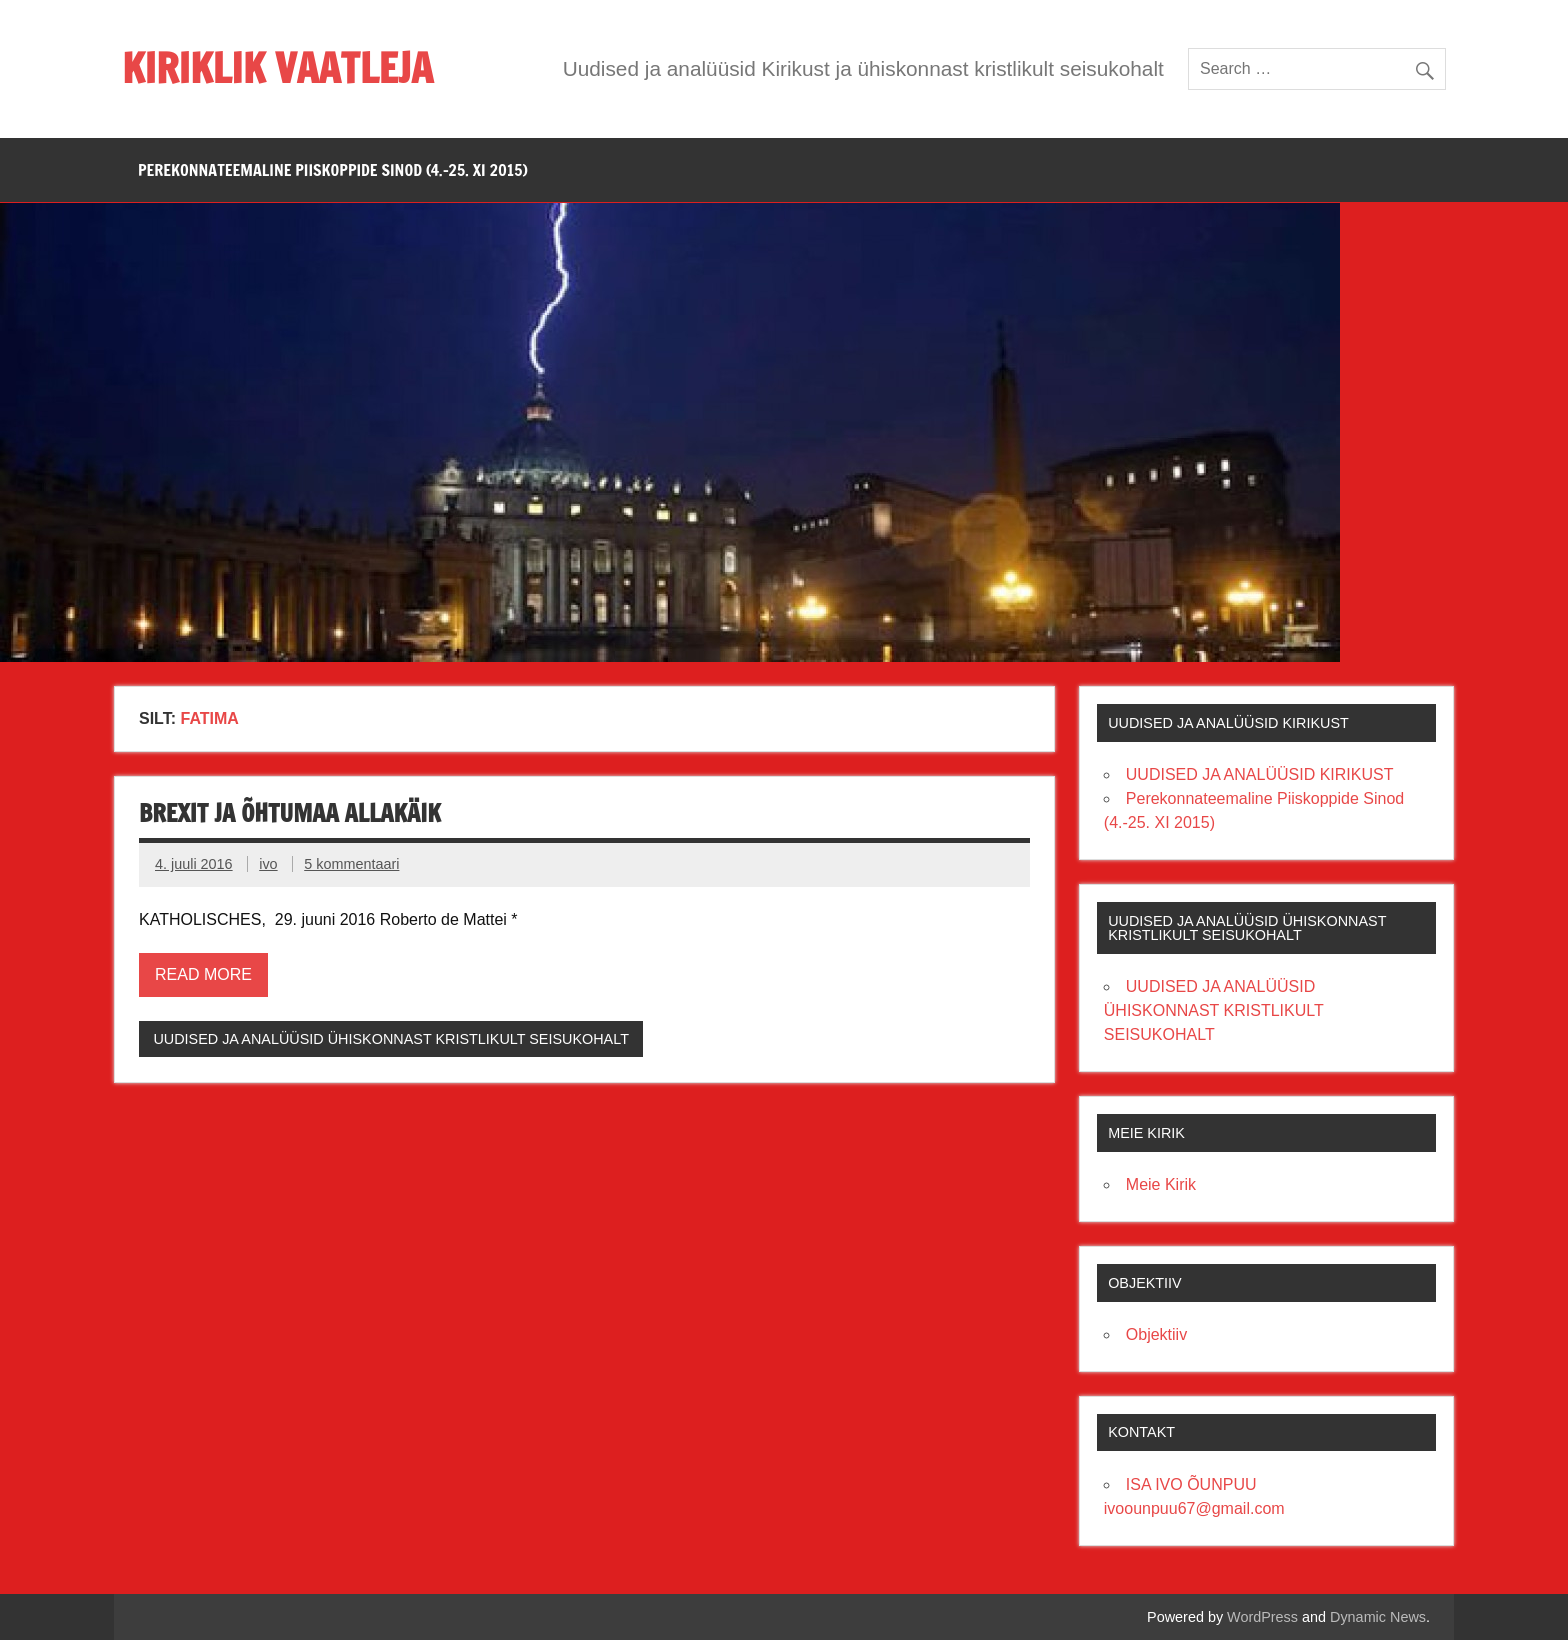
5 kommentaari (351, 864)
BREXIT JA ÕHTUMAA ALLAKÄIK (290, 813)
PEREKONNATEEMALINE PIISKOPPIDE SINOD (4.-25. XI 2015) (333, 170)
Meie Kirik (1161, 1184)
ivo (268, 864)
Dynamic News (1378, 1617)
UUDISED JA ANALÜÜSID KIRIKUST (1260, 774)
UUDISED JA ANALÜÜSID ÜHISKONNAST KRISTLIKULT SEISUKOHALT (391, 1039)
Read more (203, 974)
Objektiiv (1156, 1334)
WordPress (1262, 1617)
